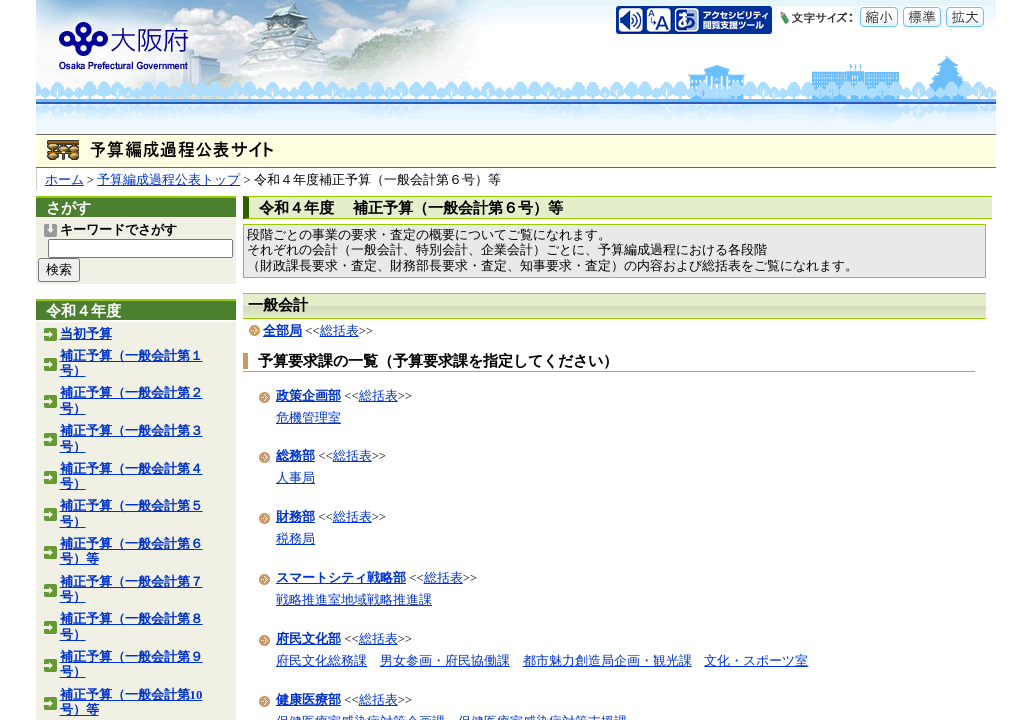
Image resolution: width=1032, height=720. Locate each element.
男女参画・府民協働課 (445, 661)
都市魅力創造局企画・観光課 (607, 661)
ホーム (64, 180)
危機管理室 (308, 418)
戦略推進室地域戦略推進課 (354, 600)
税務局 (295, 539)
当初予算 (86, 334)
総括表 (339, 331)
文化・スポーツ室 (756, 661)
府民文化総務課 (321, 661)
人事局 (295, 478)
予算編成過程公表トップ (168, 180)
